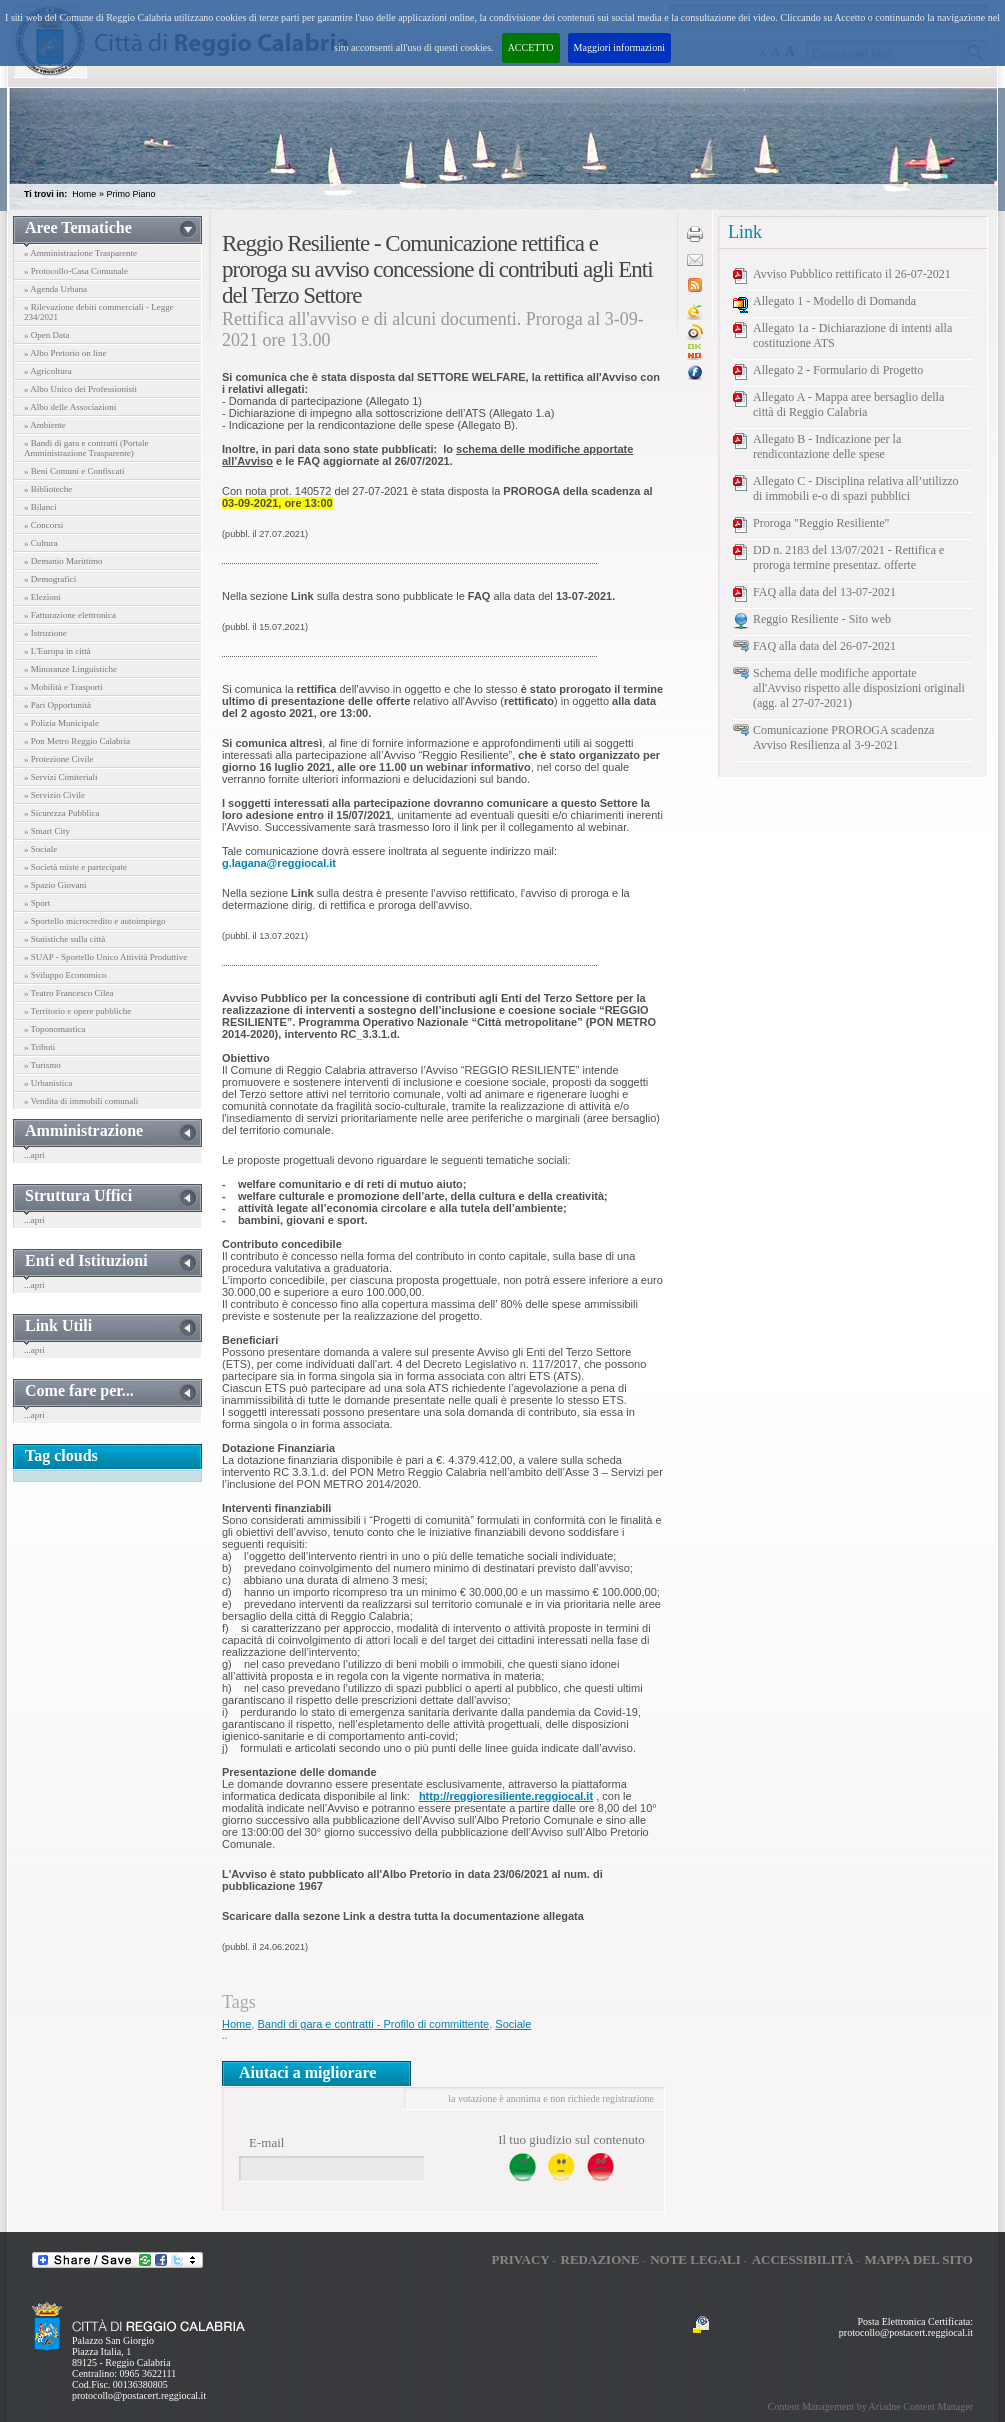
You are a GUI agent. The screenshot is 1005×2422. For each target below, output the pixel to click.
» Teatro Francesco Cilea (68, 993)
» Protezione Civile (59, 759)
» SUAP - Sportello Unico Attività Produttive (105, 957)
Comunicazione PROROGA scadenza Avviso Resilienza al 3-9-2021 (843, 737)
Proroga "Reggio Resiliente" (821, 523)
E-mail (266, 2142)
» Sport (37, 903)
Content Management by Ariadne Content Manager (870, 2406)
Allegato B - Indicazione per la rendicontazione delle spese (827, 446)
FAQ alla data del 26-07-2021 (824, 646)
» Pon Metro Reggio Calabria (77, 741)
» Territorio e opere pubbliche (77, 1011)
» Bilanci (40, 507)
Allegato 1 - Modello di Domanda (834, 301)
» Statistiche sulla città (64, 939)
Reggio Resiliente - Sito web (822, 619)
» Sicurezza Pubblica (61, 813)
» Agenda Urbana (55, 289)
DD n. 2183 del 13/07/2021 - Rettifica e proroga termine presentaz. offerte (848, 557)
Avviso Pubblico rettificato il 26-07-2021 (852, 274)
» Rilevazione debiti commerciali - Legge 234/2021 (99, 312)
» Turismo (42, 1065)
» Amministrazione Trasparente (80, 253)
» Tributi (39, 1047)
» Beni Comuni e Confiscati (74, 471)
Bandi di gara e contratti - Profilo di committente (373, 2024)
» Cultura (41, 543)
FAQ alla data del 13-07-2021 (824, 592)
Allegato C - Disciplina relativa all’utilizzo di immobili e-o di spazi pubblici (856, 488)
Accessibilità (803, 2259)
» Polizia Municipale (61, 723)
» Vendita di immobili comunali (81, 1101)
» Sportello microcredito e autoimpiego (94, 921)
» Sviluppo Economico (65, 975)
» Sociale (40, 849)
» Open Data (46, 335)
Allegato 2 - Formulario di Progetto (838, 370)
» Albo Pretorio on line (65, 353)
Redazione (600, 2259)
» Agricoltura (48, 371)
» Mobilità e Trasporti (63, 687)
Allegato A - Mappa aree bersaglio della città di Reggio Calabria (848, 404)
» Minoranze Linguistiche (70, 669)
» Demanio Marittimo (63, 561)
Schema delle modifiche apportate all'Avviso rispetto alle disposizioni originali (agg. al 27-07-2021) (859, 688)
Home (84, 194)
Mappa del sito (918, 2259)
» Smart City (47, 831)
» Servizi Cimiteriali (61, 777)
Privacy (520, 2259)
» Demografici (50, 579)
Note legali (695, 2259)
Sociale (513, 2024)
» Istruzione (45, 633)
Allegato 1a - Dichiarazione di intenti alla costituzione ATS (852, 335)
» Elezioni (42, 597)
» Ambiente (45, 425)
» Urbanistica (48, 1083)
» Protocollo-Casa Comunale (76, 271)
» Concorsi (43, 525)
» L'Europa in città (57, 651)
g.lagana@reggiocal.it (279, 863)
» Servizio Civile (54, 795)
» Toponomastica (54, 1029)
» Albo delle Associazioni (70, 407)
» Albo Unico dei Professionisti (80, 389)
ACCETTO (531, 47)
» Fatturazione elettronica (70, 615)
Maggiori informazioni (619, 47)
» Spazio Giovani (55, 885)
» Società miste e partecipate (75, 867)
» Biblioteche (48, 489)
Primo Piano (130, 194)
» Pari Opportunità (57, 705)
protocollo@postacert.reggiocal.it (139, 2395)
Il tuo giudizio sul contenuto (571, 2139)
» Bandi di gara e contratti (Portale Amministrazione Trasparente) (86, 448)
